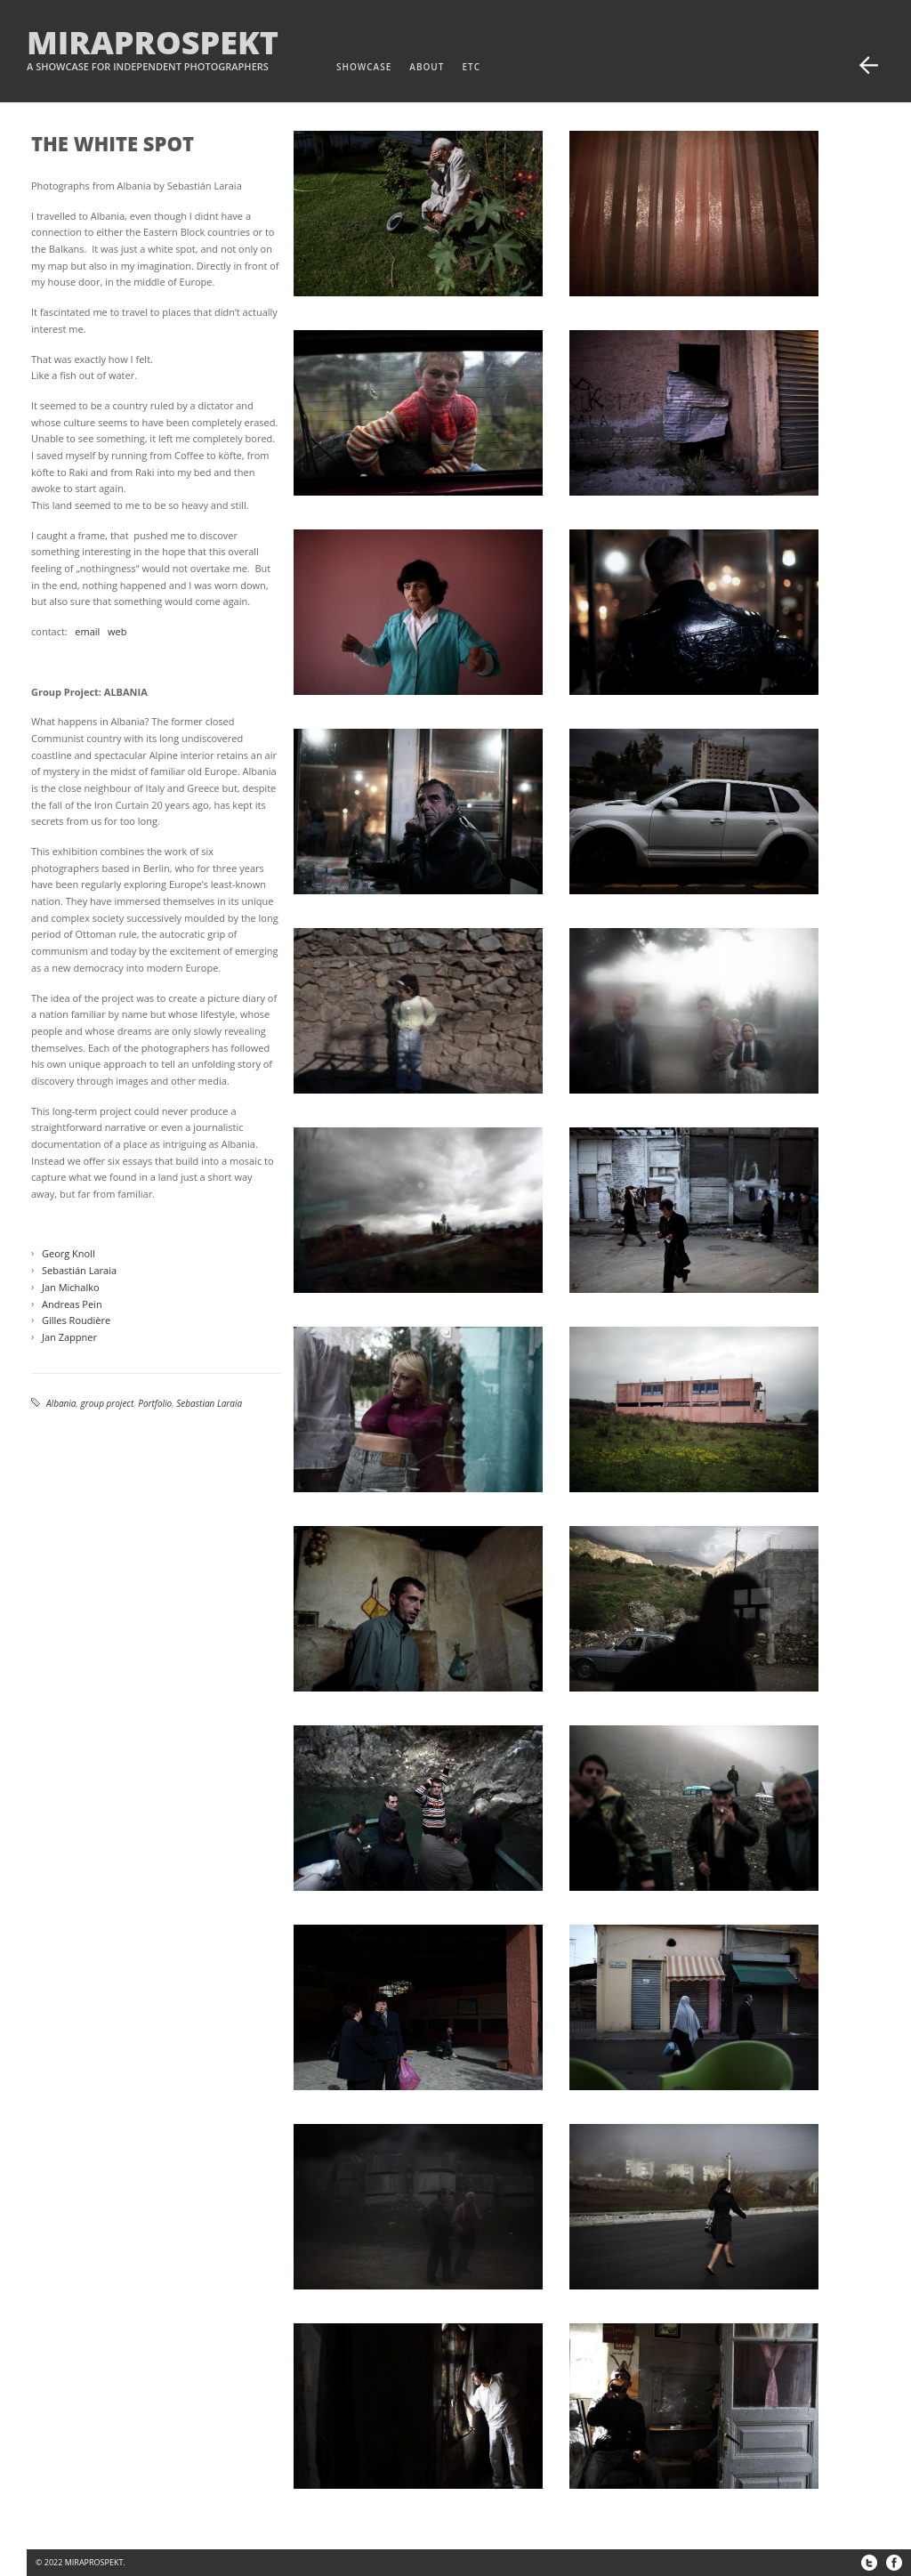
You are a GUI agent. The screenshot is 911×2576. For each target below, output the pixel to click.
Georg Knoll (68, 1253)
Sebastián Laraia (79, 1270)
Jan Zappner (69, 1337)
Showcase (363, 67)
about (426, 67)
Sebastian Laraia (209, 1403)
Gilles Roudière (76, 1320)
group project (107, 1403)
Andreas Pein (72, 1304)
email (87, 631)
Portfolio (155, 1403)
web (117, 631)
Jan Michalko (71, 1287)
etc (471, 67)
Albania (61, 1403)
